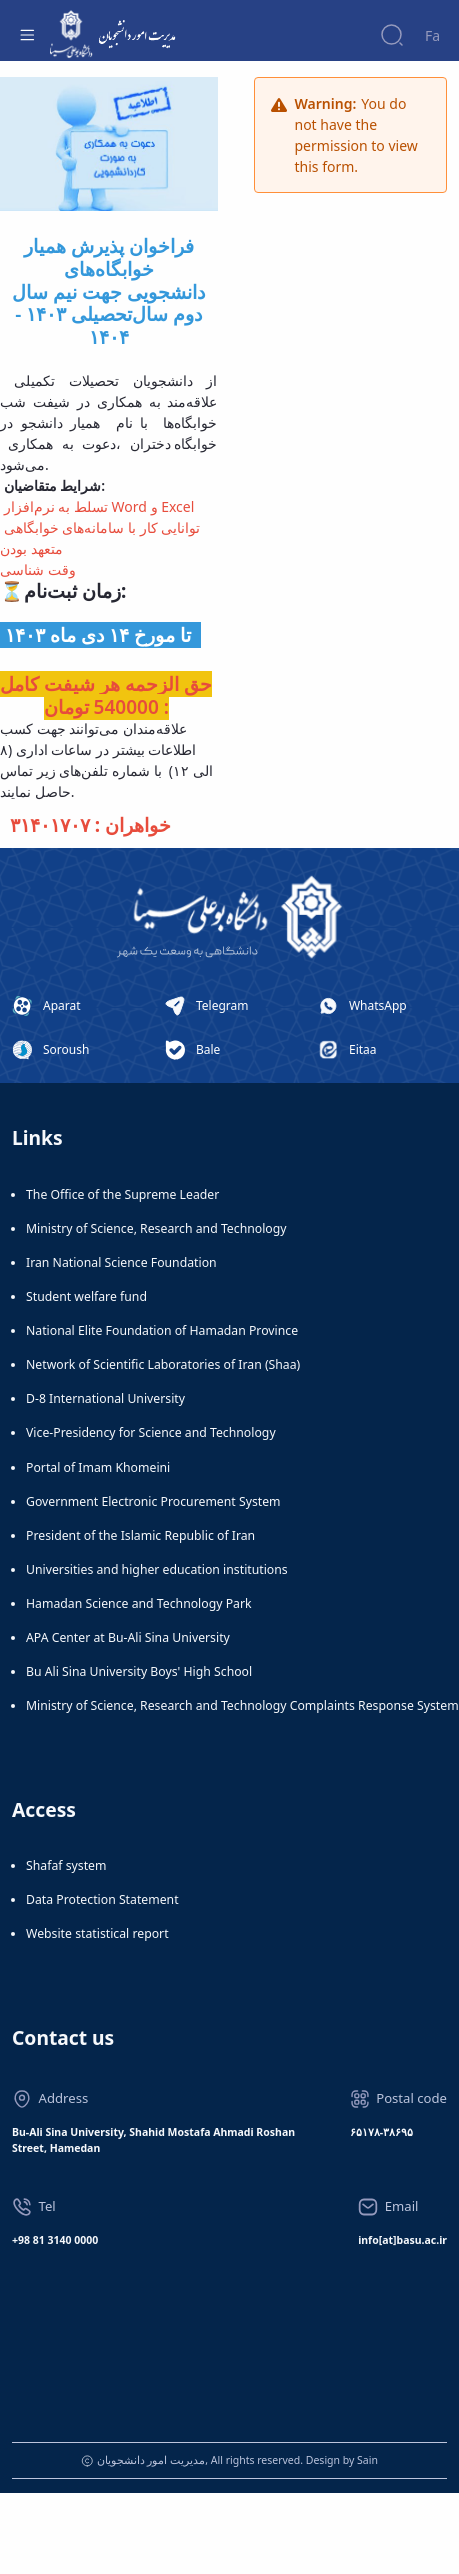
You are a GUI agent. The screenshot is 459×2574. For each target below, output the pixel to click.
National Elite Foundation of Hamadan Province (162, 1330)
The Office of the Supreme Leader (122, 1194)
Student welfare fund (86, 1296)
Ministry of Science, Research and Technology (156, 1228)
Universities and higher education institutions (157, 1569)
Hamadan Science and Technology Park (139, 1603)
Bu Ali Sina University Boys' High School (139, 1671)
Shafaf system (66, 1865)
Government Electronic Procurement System (153, 1501)
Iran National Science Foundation (121, 1262)
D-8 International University (105, 1398)
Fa (432, 35)
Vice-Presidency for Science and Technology (151, 1432)
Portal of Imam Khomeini (98, 1467)
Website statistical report (97, 1933)
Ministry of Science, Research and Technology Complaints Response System (242, 1705)
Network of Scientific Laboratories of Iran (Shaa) (163, 1364)
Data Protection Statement (102, 1899)
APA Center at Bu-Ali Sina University (128, 1637)
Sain (367, 2460)
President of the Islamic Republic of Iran (140, 1535)
